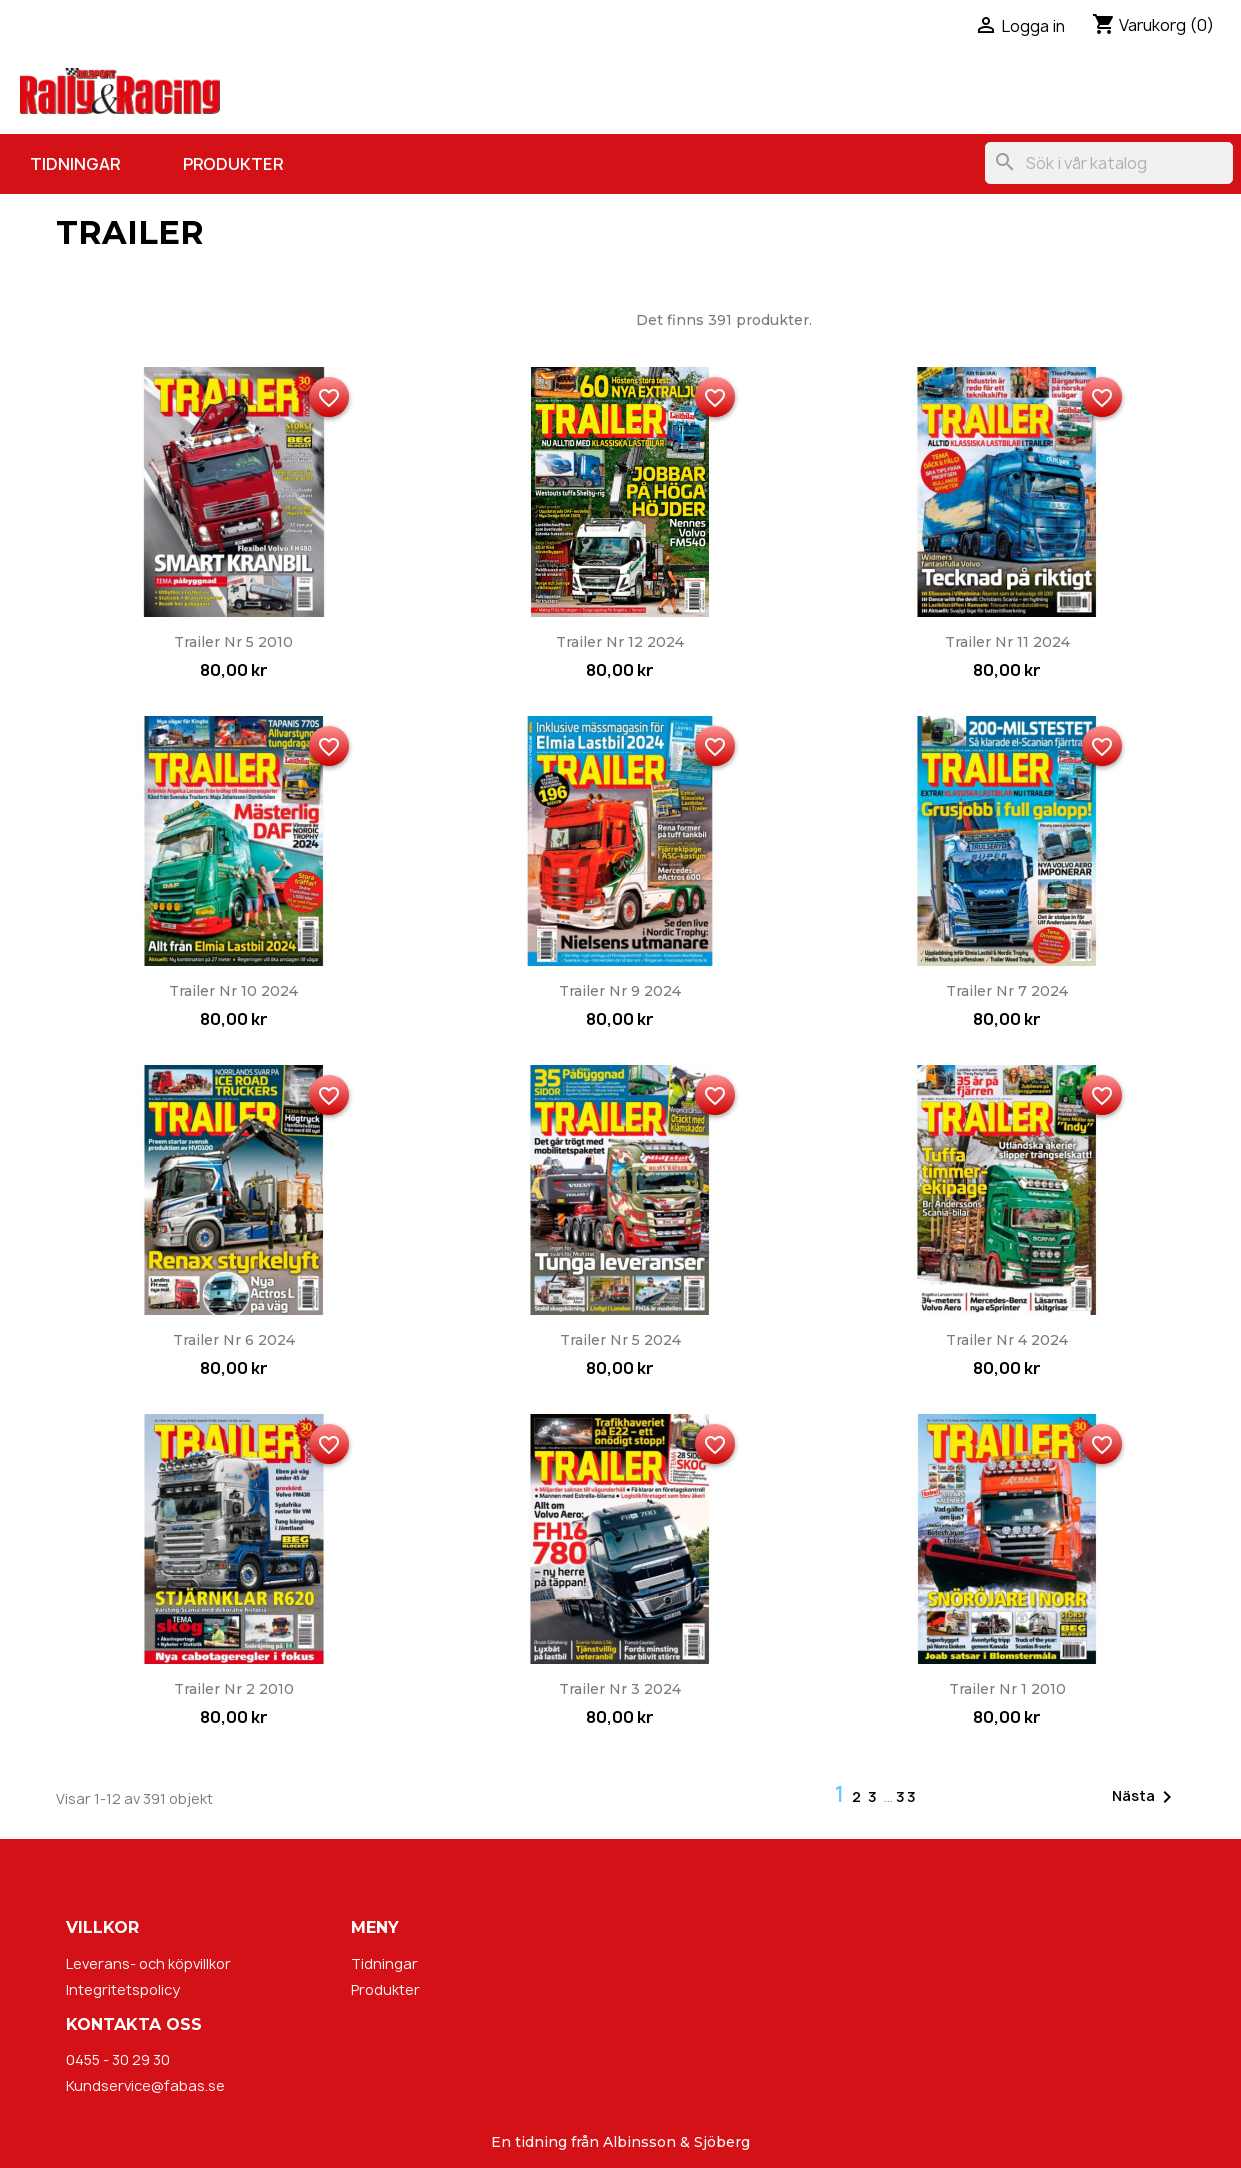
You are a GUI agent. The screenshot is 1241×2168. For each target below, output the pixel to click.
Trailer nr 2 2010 (234, 1689)
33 (907, 1796)
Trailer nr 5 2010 (233, 642)
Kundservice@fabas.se (145, 2085)
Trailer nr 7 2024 (1007, 991)
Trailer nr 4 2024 (1007, 1340)
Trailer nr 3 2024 (620, 1689)
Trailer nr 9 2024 (620, 991)
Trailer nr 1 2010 (1007, 1689)
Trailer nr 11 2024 (1007, 642)
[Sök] (1109, 163)
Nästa (1145, 1797)
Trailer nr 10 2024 (233, 991)
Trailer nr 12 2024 (620, 642)
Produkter (233, 164)
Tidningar (75, 164)
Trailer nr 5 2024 (620, 1340)
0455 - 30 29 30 (118, 2059)
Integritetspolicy (123, 1989)
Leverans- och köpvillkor (148, 1963)
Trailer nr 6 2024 (234, 1340)
